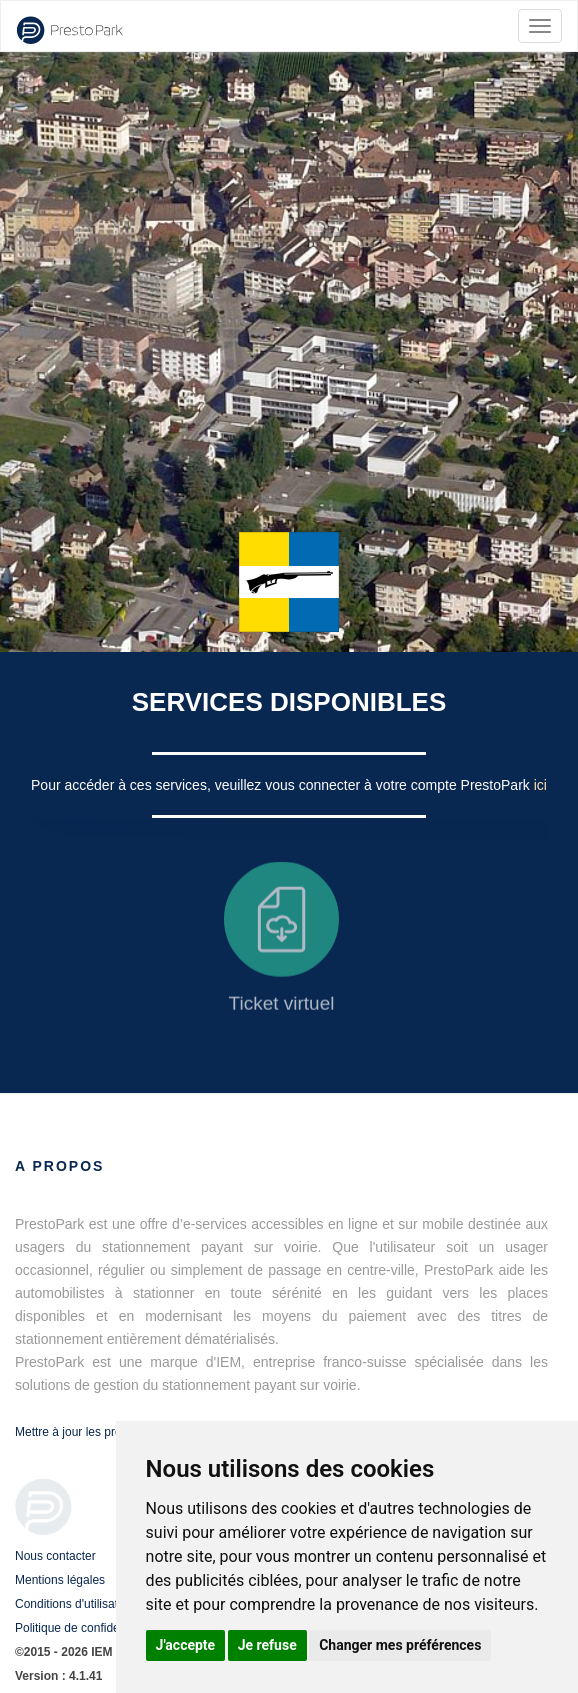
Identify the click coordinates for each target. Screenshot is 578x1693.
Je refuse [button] (267, 1645)
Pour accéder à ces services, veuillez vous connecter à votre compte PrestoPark (282, 785)
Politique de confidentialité (84, 1628)
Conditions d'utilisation (74, 1604)
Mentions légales (60, 1580)
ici (540, 785)
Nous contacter (55, 1556)
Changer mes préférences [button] (400, 1645)
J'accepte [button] (186, 1645)
